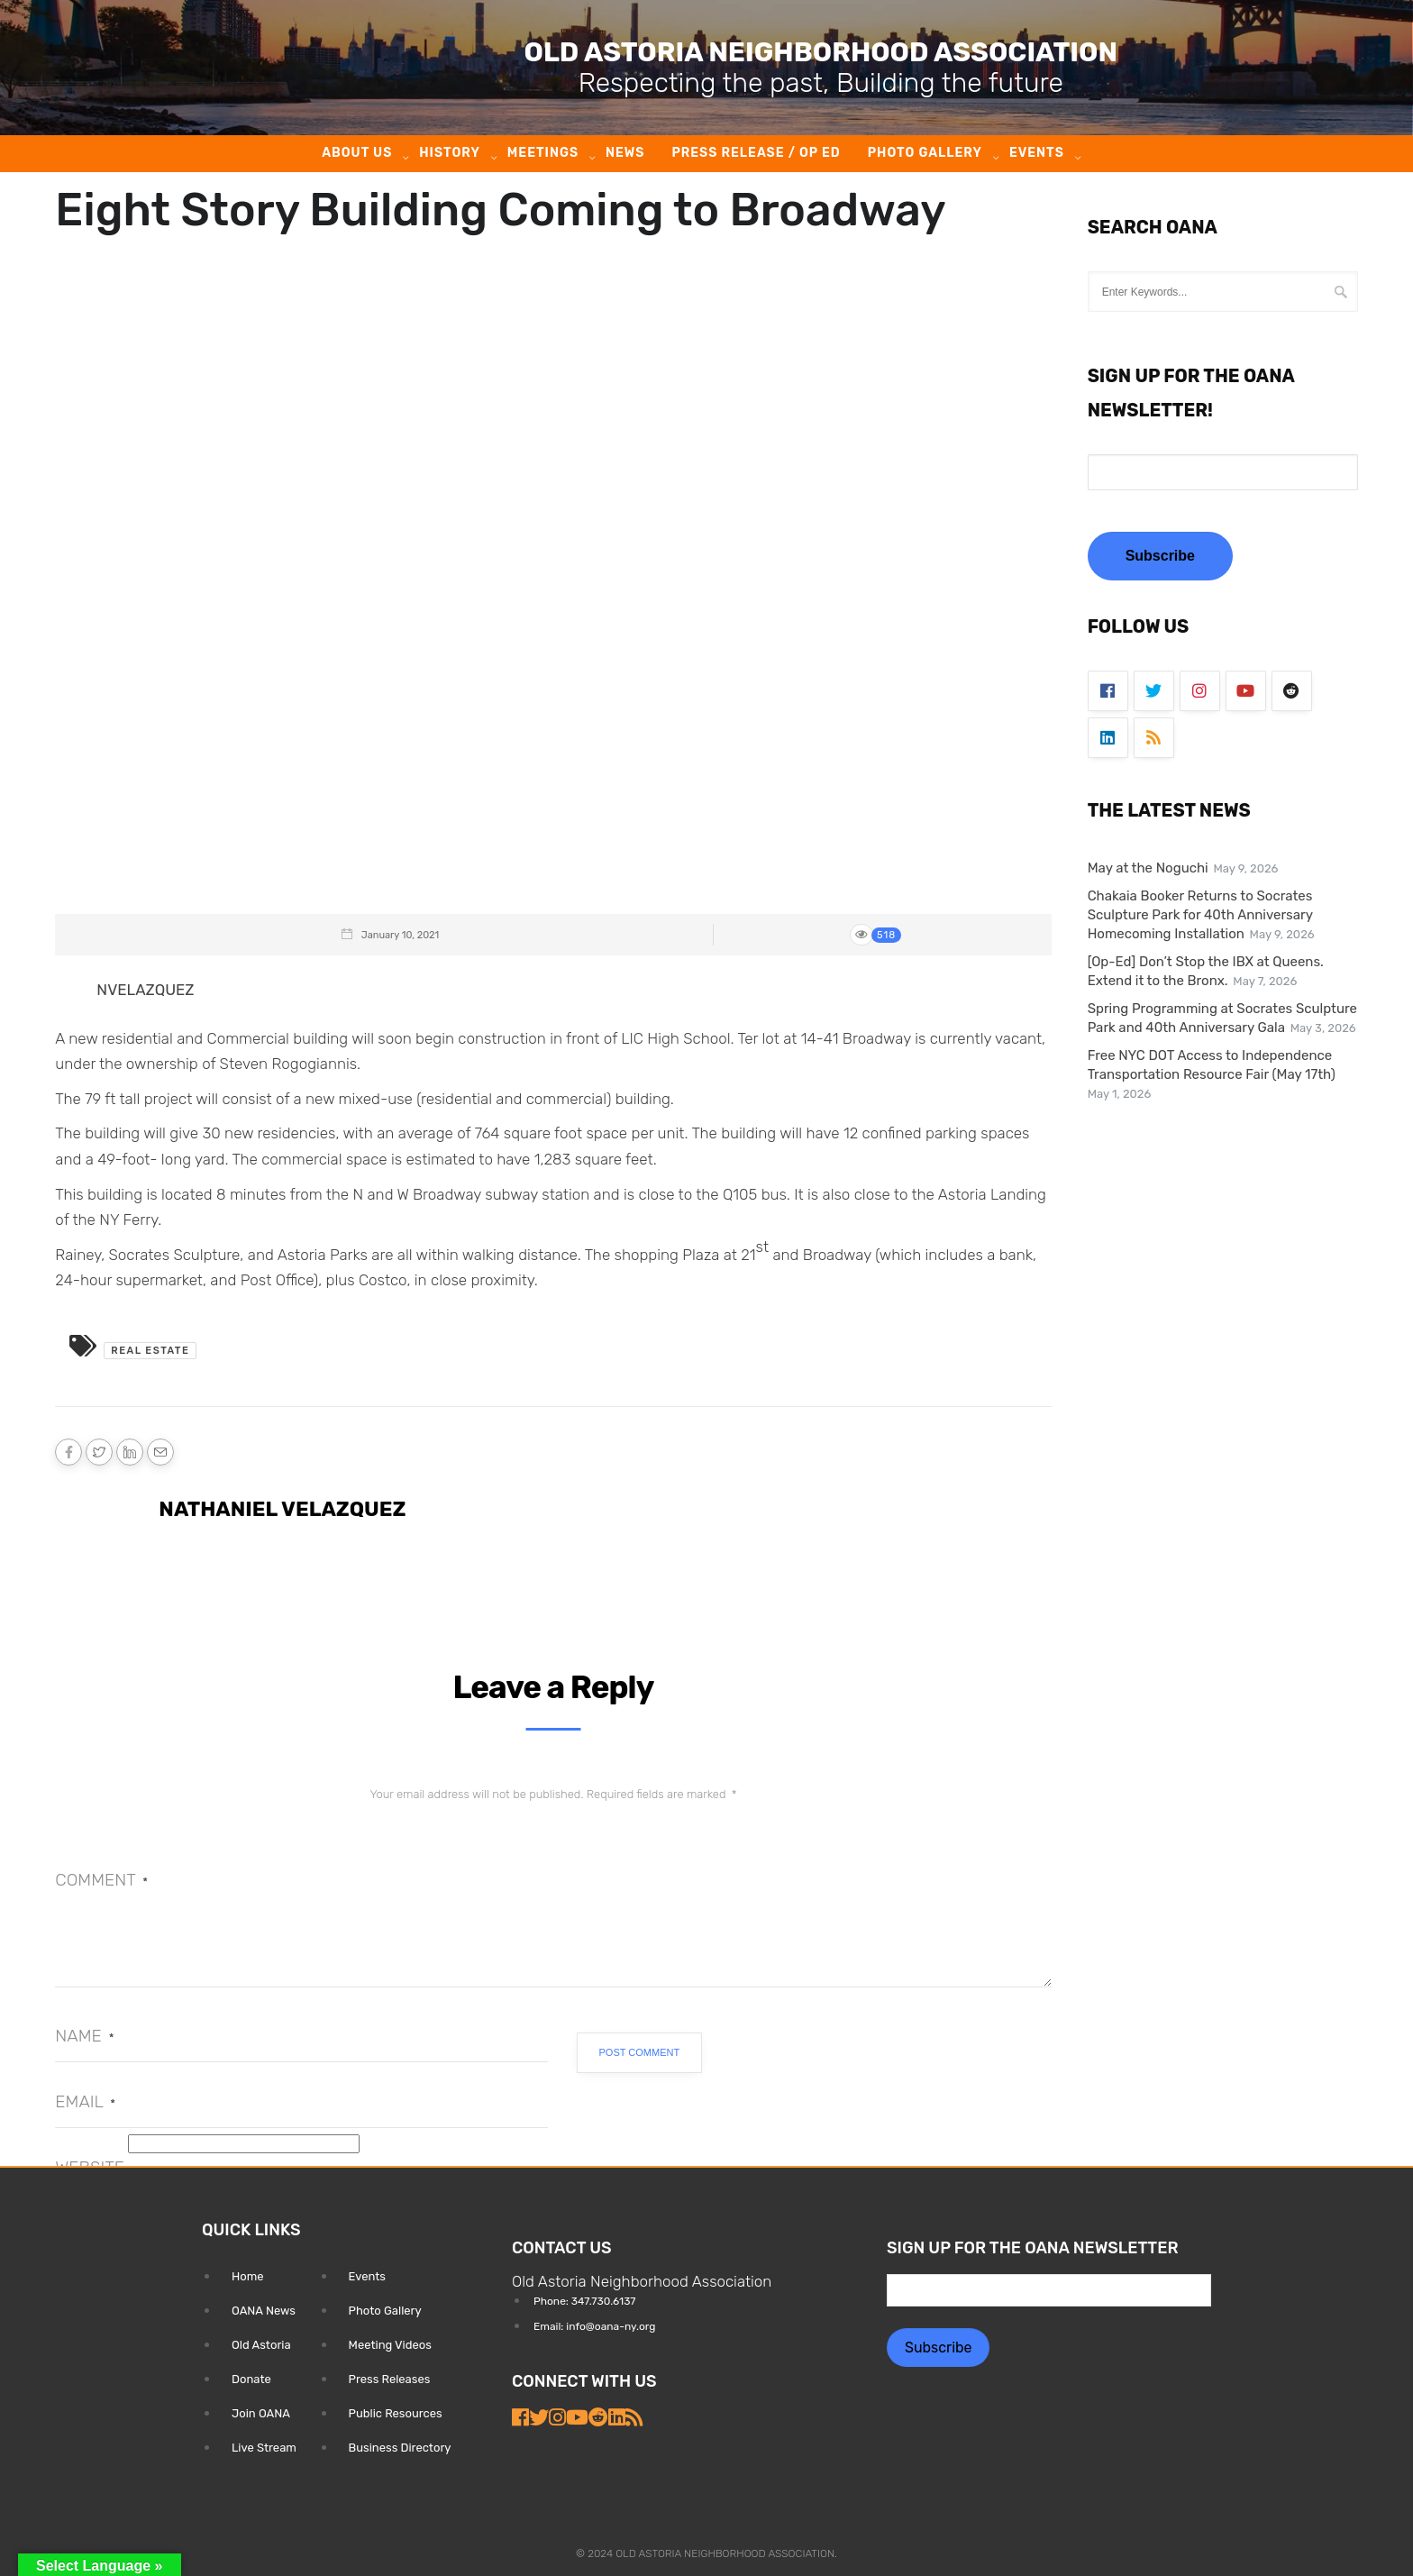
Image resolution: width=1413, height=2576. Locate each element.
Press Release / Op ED (755, 152)
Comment (101, 1879)
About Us (357, 152)
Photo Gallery (925, 152)
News (625, 152)
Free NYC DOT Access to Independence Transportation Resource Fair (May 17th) (1212, 1064)
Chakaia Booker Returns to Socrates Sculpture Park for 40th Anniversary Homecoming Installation (1200, 915)
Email (85, 2101)
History (449, 152)
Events (1036, 152)
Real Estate (150, 1351)
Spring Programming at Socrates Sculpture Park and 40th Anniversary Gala (1222, 1018)
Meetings (543, 152)
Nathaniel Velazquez (282, 1508)
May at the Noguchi (1148, 868)
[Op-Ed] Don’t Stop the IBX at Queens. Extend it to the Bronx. (1206, 971)
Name (84, 2035)
